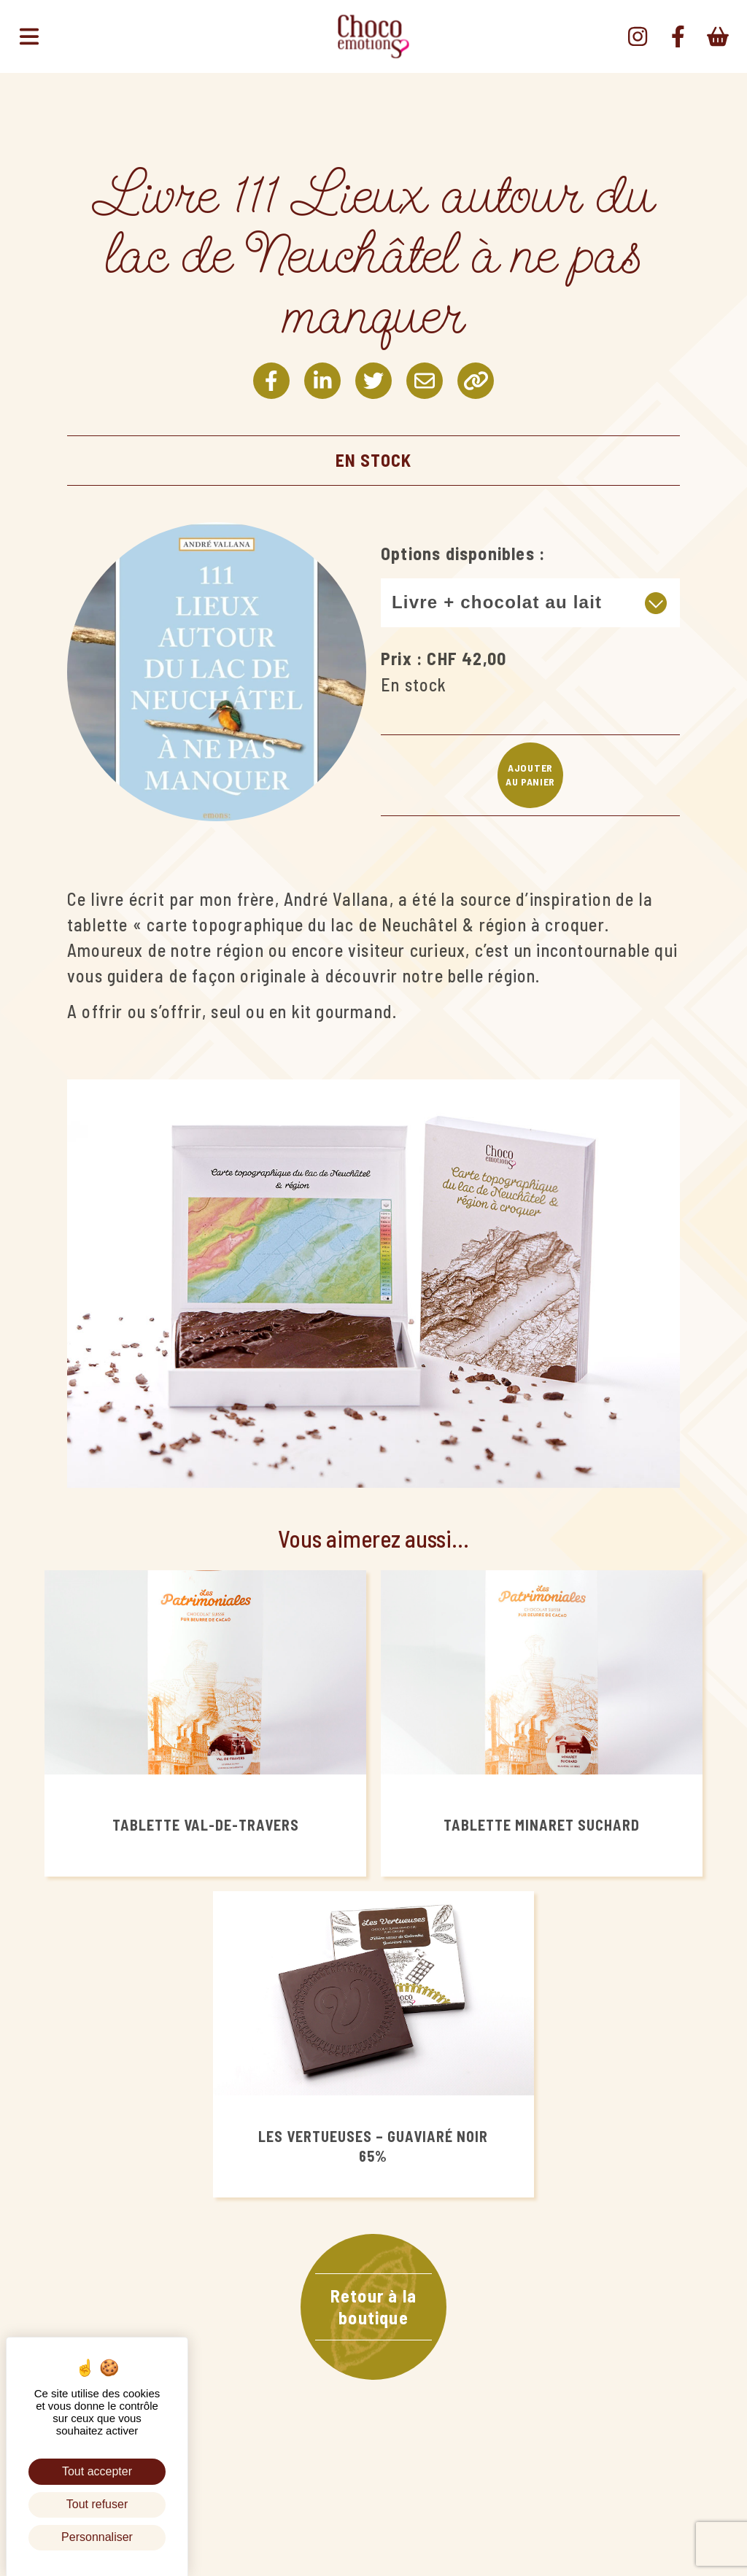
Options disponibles (458, 553)
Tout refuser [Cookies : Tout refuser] (97, 2504)
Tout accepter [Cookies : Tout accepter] (97, 2471)
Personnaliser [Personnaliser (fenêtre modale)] (97, 2537)
